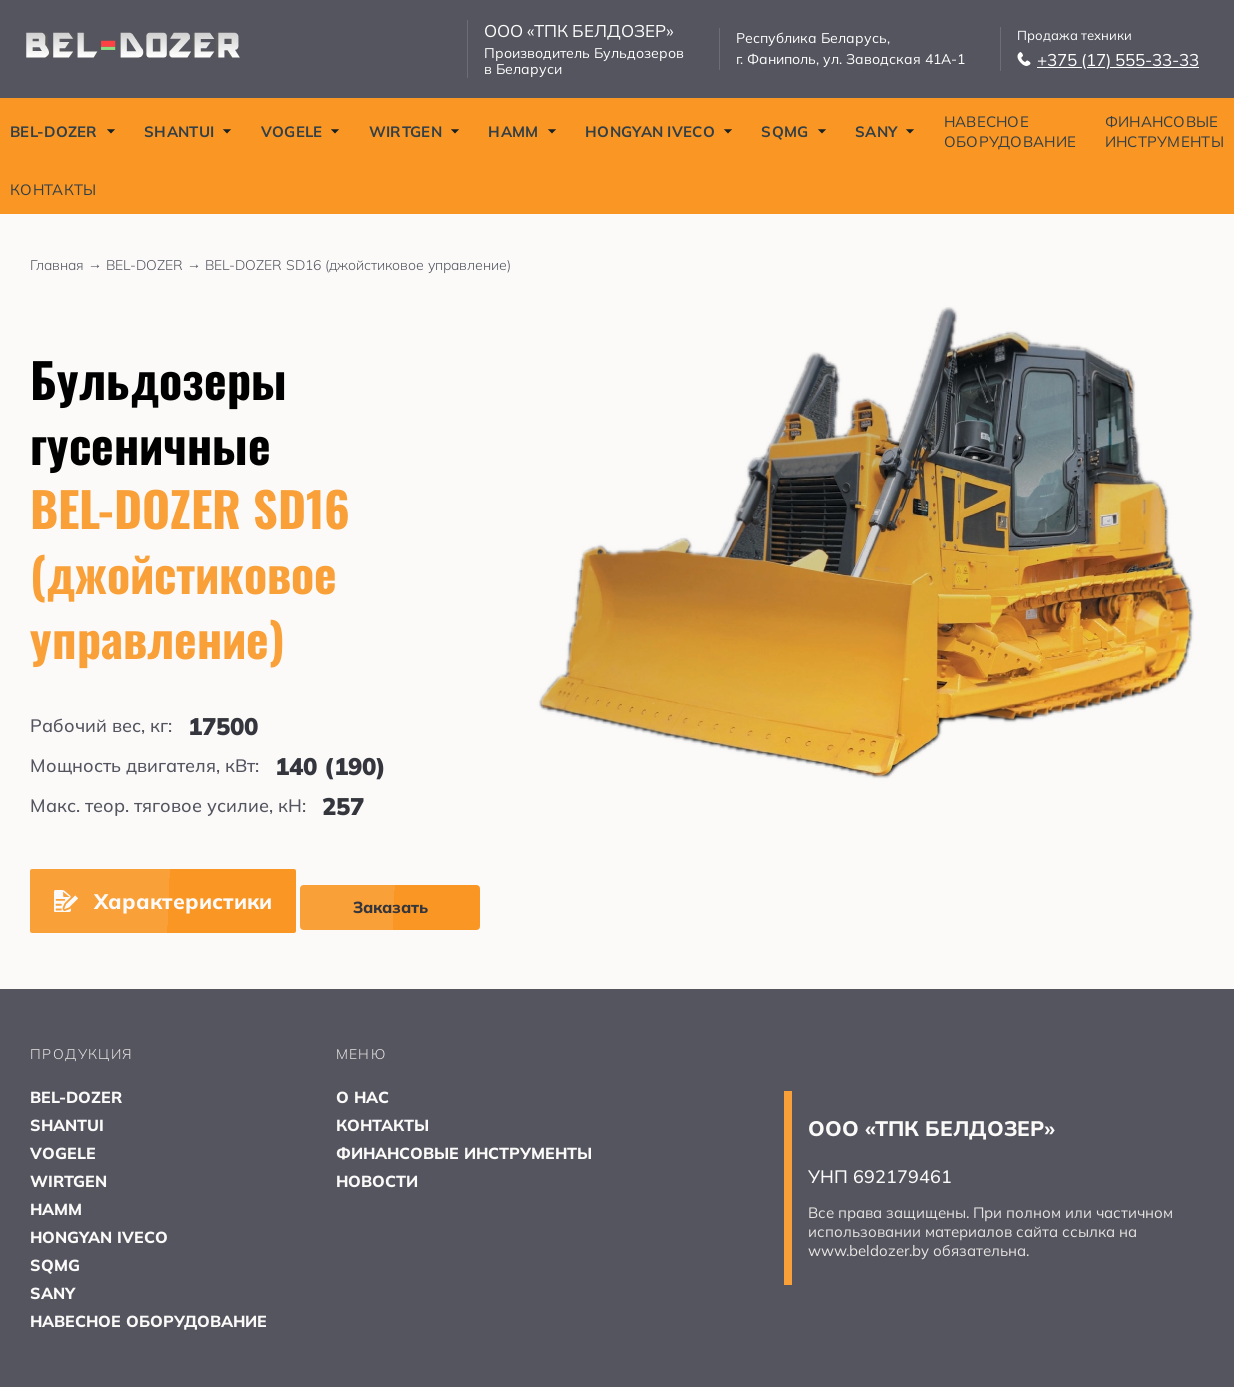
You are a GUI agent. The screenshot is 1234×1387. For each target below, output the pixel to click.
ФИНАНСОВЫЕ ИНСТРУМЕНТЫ (1164, 131)
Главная (68, 265)
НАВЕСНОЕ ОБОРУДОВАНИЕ (1010, 131)
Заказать (390, 907)
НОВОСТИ (377, 1181)
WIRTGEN (414, 131)
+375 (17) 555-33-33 (1108, 59)
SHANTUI (188, 131)
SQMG (793, 131)
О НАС (362, 1097)
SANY (885, 131)
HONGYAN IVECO (659, 131)
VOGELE (301, 131)
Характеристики (163, 901)
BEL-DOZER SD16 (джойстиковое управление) (358, 265)
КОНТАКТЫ (53, 189)
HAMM (522, 131)
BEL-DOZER (63, 131)
